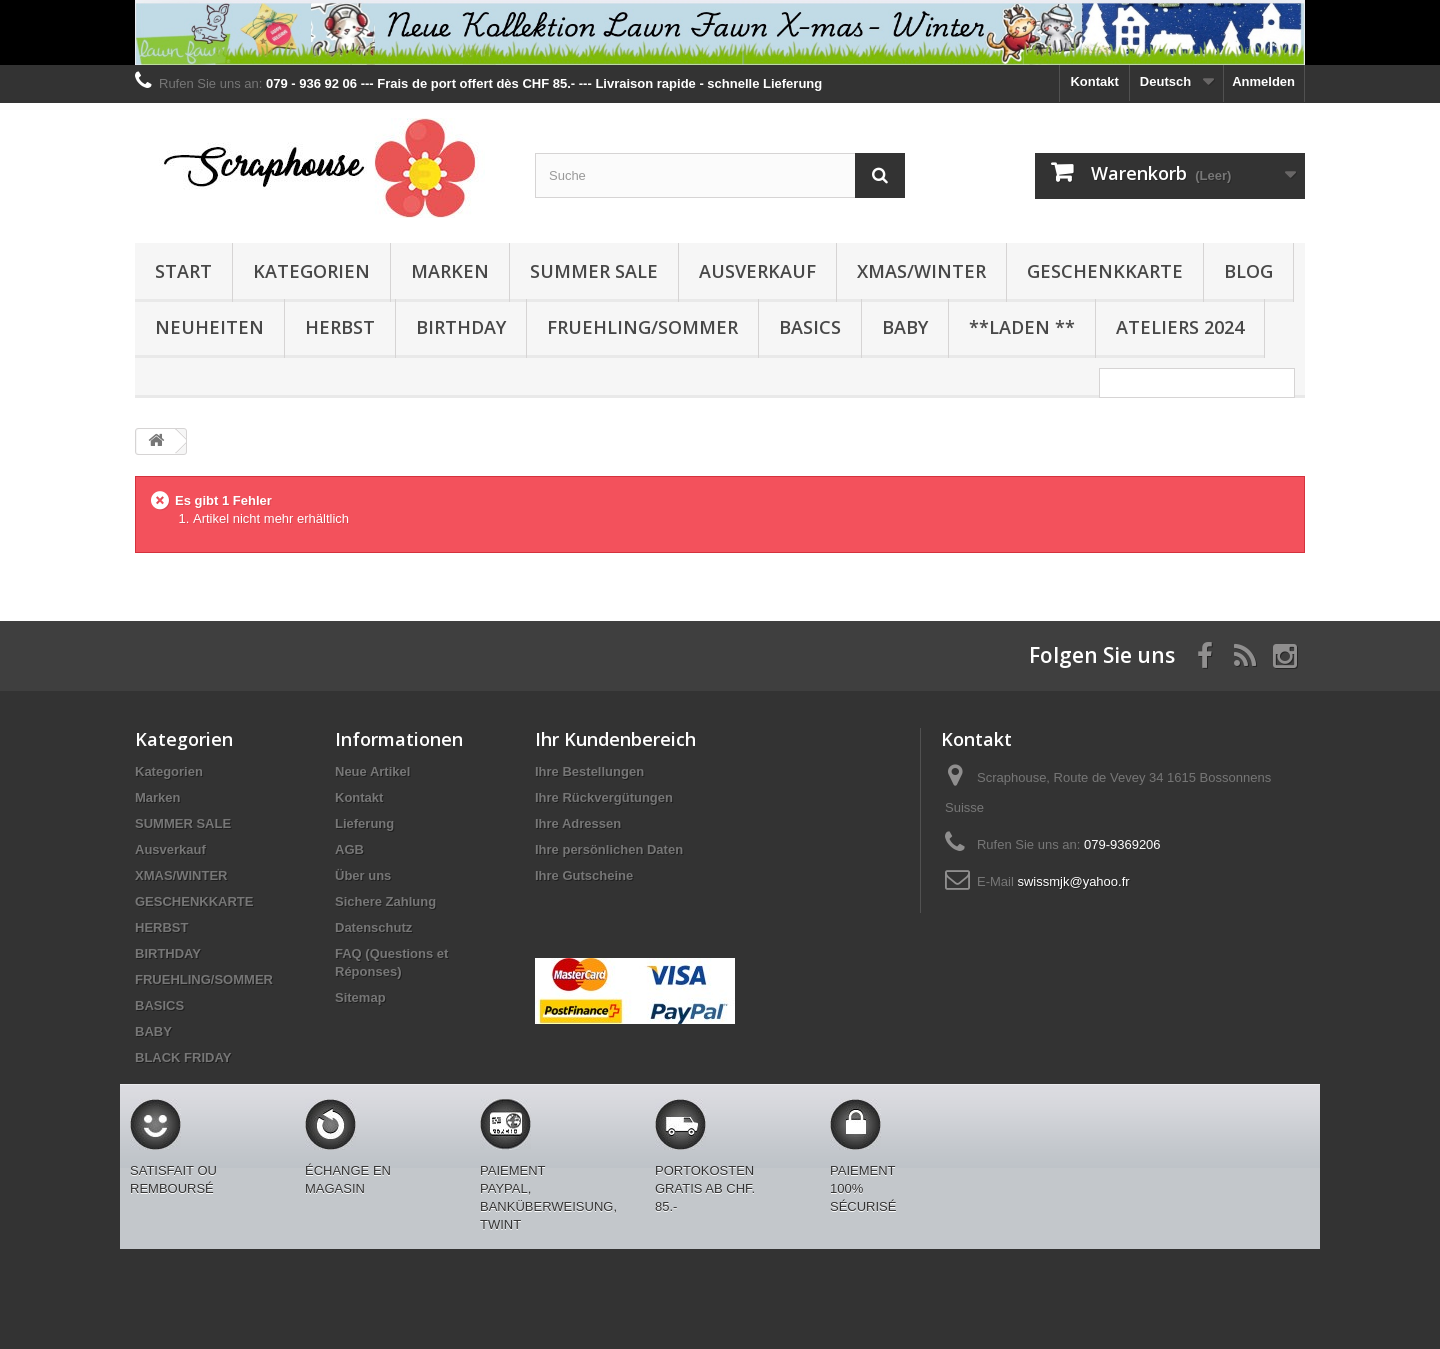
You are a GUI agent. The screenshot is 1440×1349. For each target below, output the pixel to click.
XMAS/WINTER (921, 271)
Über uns (363, 875)
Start (183, 271)
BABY (905, 327)
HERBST (340, 327)
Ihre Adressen (578, 823)
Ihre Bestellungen (589, 771)
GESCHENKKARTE (1105, 271)
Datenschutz (373, 927)
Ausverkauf (757, 271)
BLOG (1248, 271)
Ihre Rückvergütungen (604, 797)
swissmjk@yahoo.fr (1073, 881)
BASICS (810, 327)
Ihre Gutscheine (584, 875)
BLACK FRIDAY (183, 1057)
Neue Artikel (372, 771)
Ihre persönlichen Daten (609, 849)
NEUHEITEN (209, 327)
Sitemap (360, 997)
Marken (450, 271)
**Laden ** (1022, 327)
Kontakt (1094, 81)
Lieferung (364, 823)
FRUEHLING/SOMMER (642, 327)
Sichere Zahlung (385, 901)
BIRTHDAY (461, 327)
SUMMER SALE (594, 271)
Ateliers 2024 (1180, 327)
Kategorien (311, 271)
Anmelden (1263, 81)
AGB (349, 849)
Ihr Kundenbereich (615, 739)
